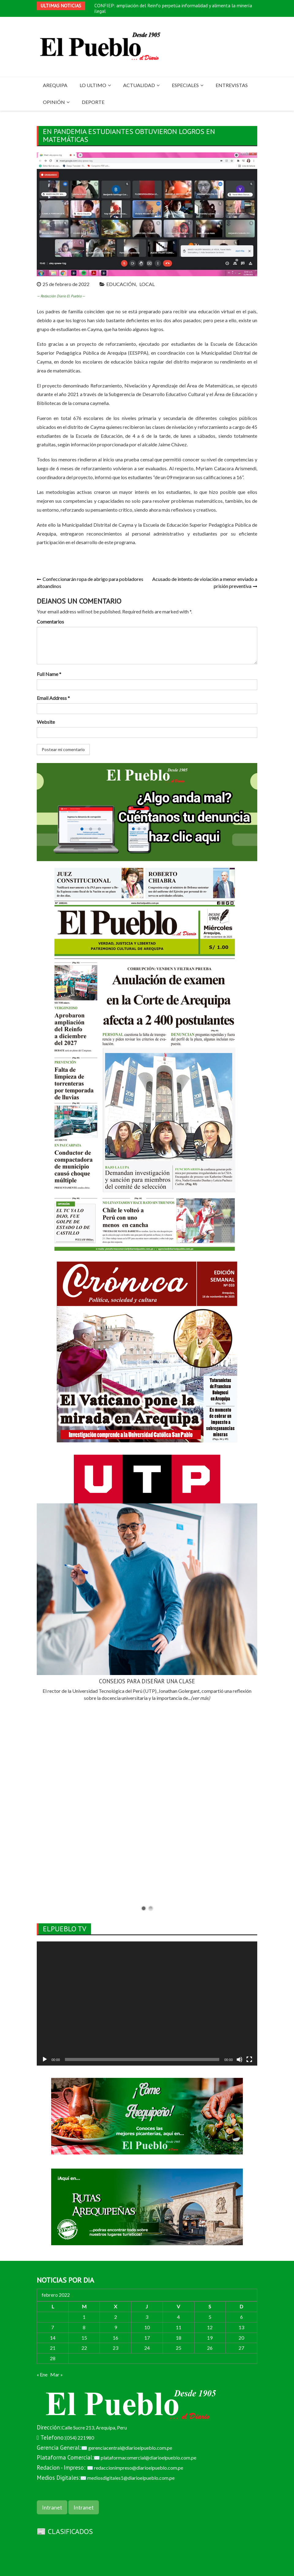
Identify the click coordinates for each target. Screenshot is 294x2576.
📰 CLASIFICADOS (65, 2531)
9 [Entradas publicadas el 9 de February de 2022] (115, 2327)
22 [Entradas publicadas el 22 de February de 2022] (84, 2348)
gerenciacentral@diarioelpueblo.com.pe (130, 2448)
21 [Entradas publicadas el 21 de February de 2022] (52, 2348)
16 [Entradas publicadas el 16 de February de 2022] (115, 2338)
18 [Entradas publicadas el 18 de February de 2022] (178, 2338)
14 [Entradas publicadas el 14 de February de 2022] (52, 2338)
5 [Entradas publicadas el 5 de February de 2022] (210, 2317)
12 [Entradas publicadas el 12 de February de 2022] (210, 2327)
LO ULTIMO (93, 85)
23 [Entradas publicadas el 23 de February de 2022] (115, 2348)
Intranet (52, 2507)
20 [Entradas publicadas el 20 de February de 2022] (241, 2338)
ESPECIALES (185, 85)
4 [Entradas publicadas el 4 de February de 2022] (178, 2317)
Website (46, 722)
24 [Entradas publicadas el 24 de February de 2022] (147, 2348)
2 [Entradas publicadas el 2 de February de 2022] (115, 2317)
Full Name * (49, 674)
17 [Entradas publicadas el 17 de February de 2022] (147, 2338)
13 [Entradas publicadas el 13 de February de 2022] (241, 2327)
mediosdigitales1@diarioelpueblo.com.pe (131, 2478)
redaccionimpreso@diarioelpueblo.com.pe (138, 2468)
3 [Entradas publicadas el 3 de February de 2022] (146, 2317)
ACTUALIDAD (139, 85)
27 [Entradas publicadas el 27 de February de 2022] (241, 2348)
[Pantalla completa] (249, 2059)
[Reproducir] (45, 2059)
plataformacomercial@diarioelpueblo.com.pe (148, 2457)
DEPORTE (93, 102)
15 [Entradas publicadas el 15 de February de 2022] (84, 2338)
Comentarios (50, 621)
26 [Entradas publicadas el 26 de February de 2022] (210, 2348)
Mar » (56, 2374)
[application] (147, 2003)
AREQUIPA (55, 85)
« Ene (42, 2374)
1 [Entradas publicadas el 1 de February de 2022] (84, 2317)
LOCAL (147, 284)
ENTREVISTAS (232, 85)
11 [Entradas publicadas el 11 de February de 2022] (178, 2327)
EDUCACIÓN (121, 284)
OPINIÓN (54, 102)
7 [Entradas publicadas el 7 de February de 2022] (52, 2327)
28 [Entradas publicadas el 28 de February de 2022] (52, 2358)
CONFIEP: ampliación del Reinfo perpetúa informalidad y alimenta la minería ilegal (173, 8)
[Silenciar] (239, 2059)
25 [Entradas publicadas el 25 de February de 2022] (178, 2348)
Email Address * (53, 698)
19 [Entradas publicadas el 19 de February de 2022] (210, 2338)
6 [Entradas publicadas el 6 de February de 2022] (241, 2317)
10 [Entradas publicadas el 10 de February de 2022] (147, 2327)
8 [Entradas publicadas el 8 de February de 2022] (84, 2327)
